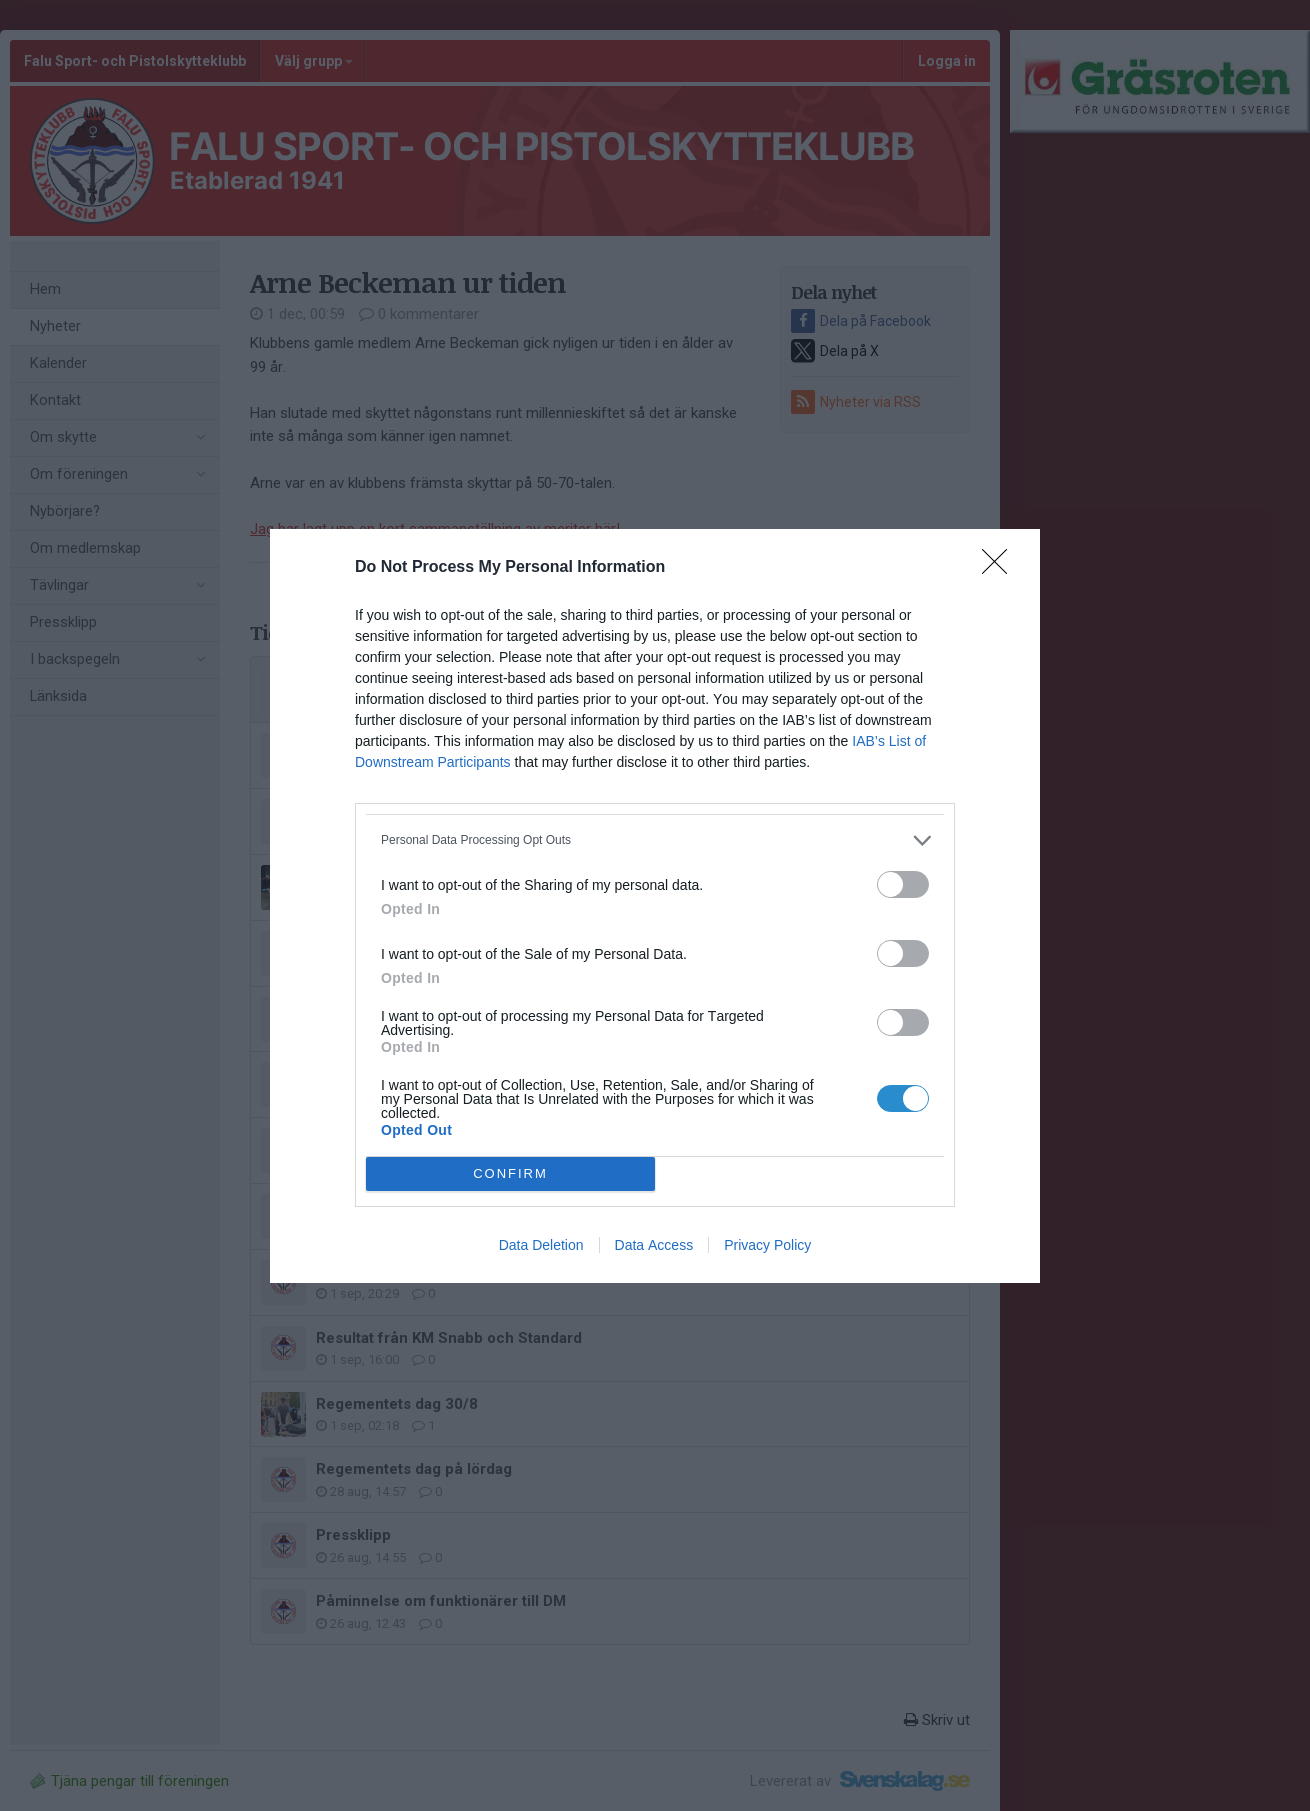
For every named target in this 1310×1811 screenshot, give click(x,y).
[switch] (903, 884)
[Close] (1001, 568)
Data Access (654, 1245)
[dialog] (655, 906)
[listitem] (655, 840)
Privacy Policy (767, 1245)
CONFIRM (510, 1173)
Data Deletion (541, 1245)
